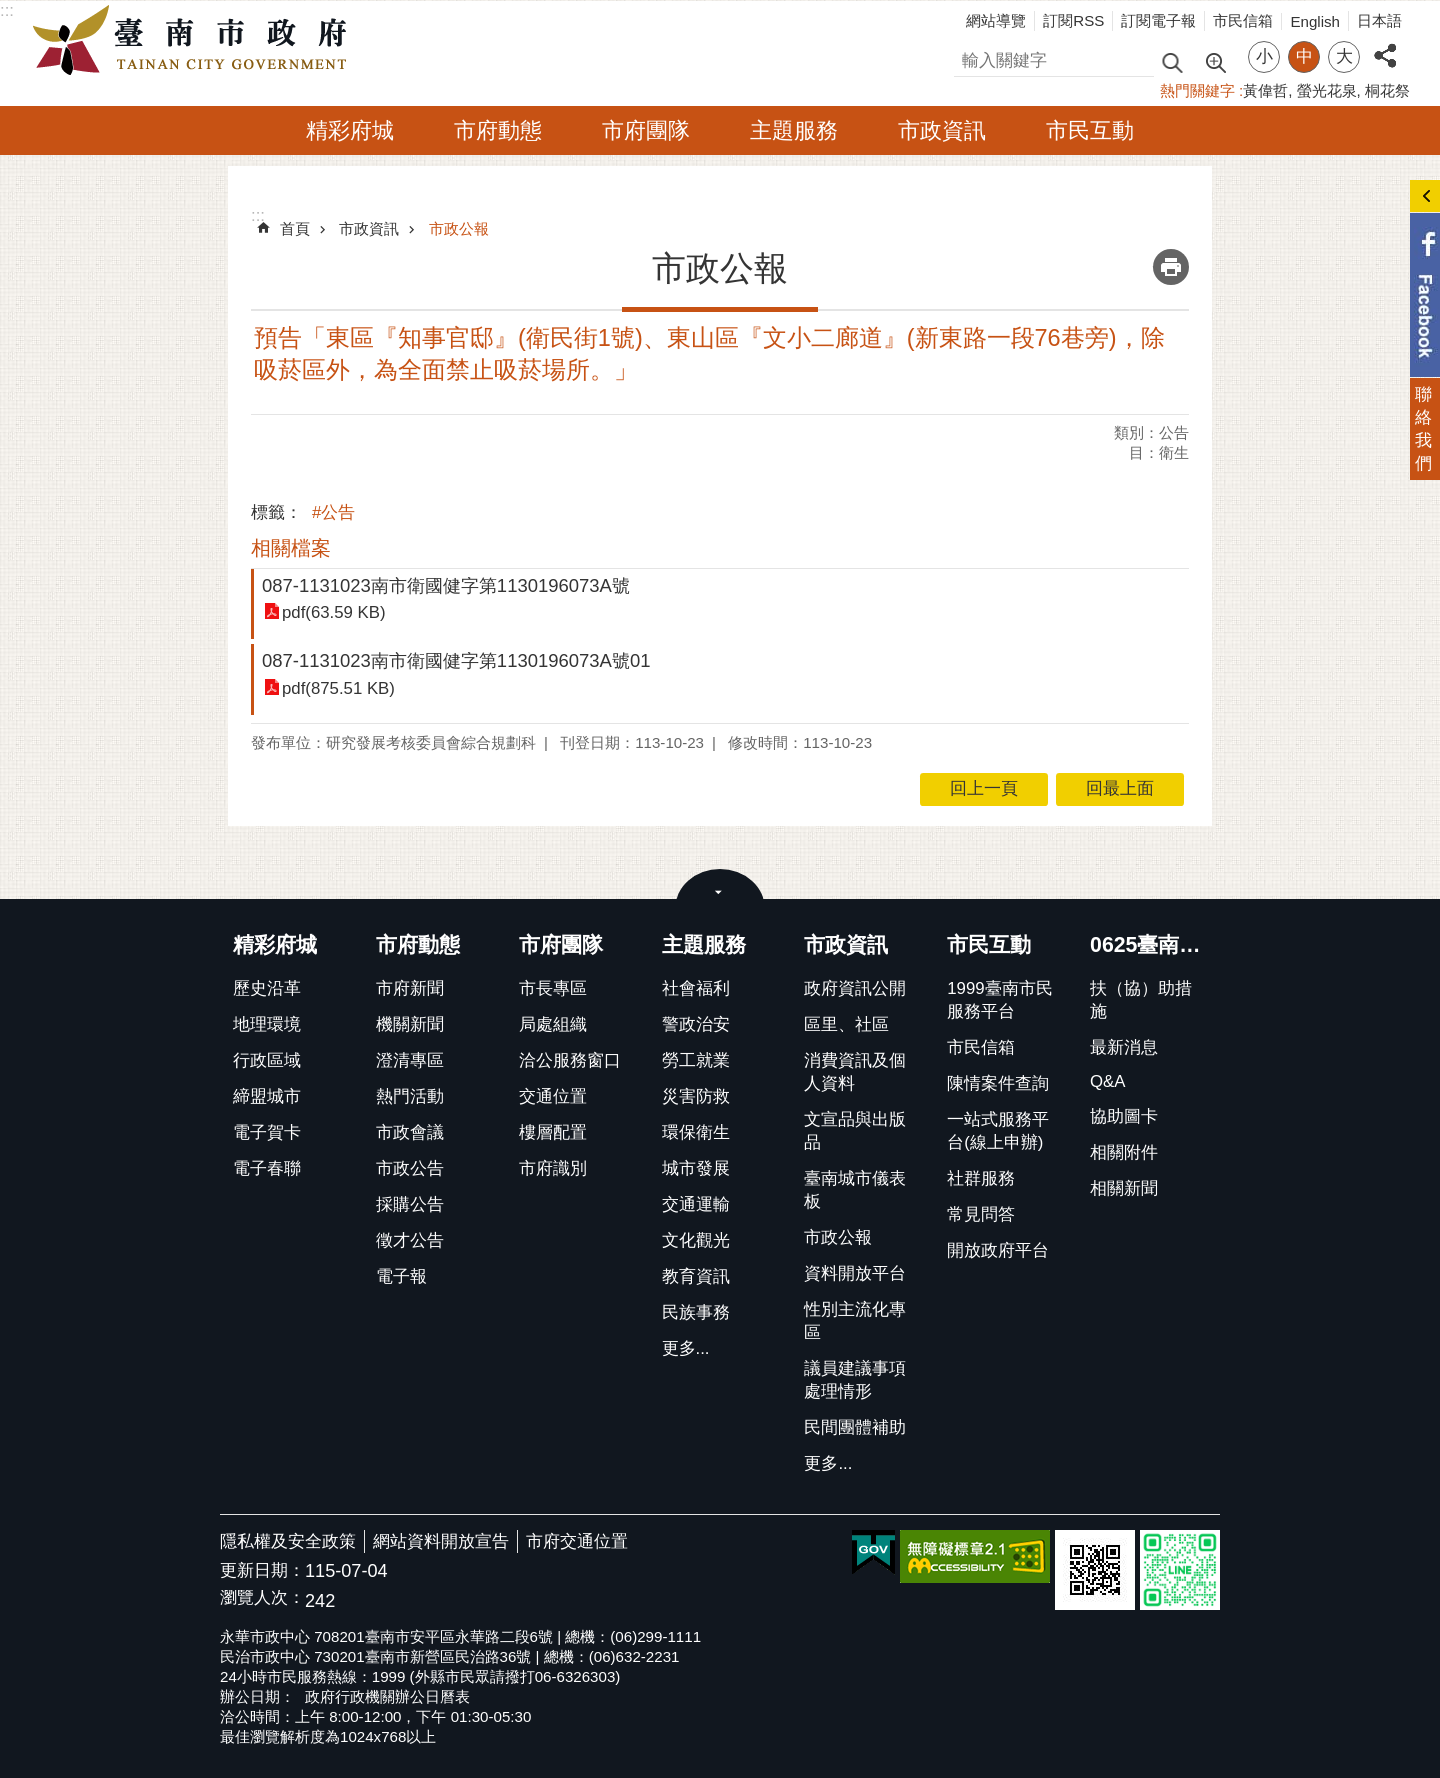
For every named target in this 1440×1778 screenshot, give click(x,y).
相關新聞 (1124, 1188)
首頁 (295, 228)
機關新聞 (410, 1024)
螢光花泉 (1327, 90)
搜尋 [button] (1172, 61)
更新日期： (262, 1570)
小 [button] (1264, 56)
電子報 (401, 1276)
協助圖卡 (1124, 1116)
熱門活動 (410, 1096)
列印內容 (1171, 267)
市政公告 (410, 1168)
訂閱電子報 (1158, 20)
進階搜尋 (1215, 61)
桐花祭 (1387, 90)
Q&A (1107, 1081)
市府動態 (498, 130)
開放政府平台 (998, 1250)
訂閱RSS (1073, 20)
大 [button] (1344, 56)
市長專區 (553, 988)
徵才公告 (410, 1240)
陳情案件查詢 (998, 1083)
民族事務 (696, 1312)
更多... (686, 1348)
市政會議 (410, 1132)
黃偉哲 (1265, 90)
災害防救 (696, 1096)
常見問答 (981, 1214)
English (1315, 21)
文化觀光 (696, 1240)
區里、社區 (846, 1024)
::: (7, 10)
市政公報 (459, 228)
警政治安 (696, 1024)
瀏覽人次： (262, 1598)
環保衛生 (696, 1132)
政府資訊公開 (855, 988)
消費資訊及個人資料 (855, 1072)
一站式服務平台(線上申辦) (998, 1131)
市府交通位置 (577, 1541)
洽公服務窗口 (570, 1060)
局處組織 (553, 1024)
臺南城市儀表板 (855, 1190)
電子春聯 (267, 1168)
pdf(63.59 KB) (334, 612)
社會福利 (696, 988)
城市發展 (696, 1168)
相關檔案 (291, 548)
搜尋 (971, 57)
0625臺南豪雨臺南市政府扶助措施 (1152, 945)
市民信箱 (1243, 20)
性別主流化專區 (855, 1321)
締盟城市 (267, 1096)
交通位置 (553, 1096)
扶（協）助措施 (1141, 1000)
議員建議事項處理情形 (855, 1380)
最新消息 (1124, 1047)
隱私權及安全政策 (288, 1541)
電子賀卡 (267, 1132)
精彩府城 (350, 130)
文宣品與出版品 (855, 1131)
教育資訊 (696, 1276)
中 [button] (1304, 56)
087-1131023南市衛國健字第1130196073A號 (446, 585)
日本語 (1379, 20)
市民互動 (1090, 130)
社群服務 (981, 1178)
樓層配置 (553, 1132)
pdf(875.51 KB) (338, 688)
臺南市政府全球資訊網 (195, 41)
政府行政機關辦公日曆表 (387, 1696)
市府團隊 (646, 130)
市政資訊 (942, 130)
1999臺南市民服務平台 (999, 1000)
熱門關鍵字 (1197, 90)
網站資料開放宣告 (441, 1541)
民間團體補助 (855, 1427)
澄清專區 (410, 1060)
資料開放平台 (855, 1273)
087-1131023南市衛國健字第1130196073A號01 (456, 660)
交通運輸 (696, 1204)
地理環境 (267, 1024)
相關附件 (1124, 1152)
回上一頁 (984, 788)
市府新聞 (410, 988)
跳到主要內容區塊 (10, 10)
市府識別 (553, 1168)
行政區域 (267, 1060)
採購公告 (410, 1204)
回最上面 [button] (1120, 788)
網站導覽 (996, 20)
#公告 (333, 512)
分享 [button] (1385, 44)
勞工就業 (696, 1060)
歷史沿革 (267, 988)
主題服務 (794, 130)
